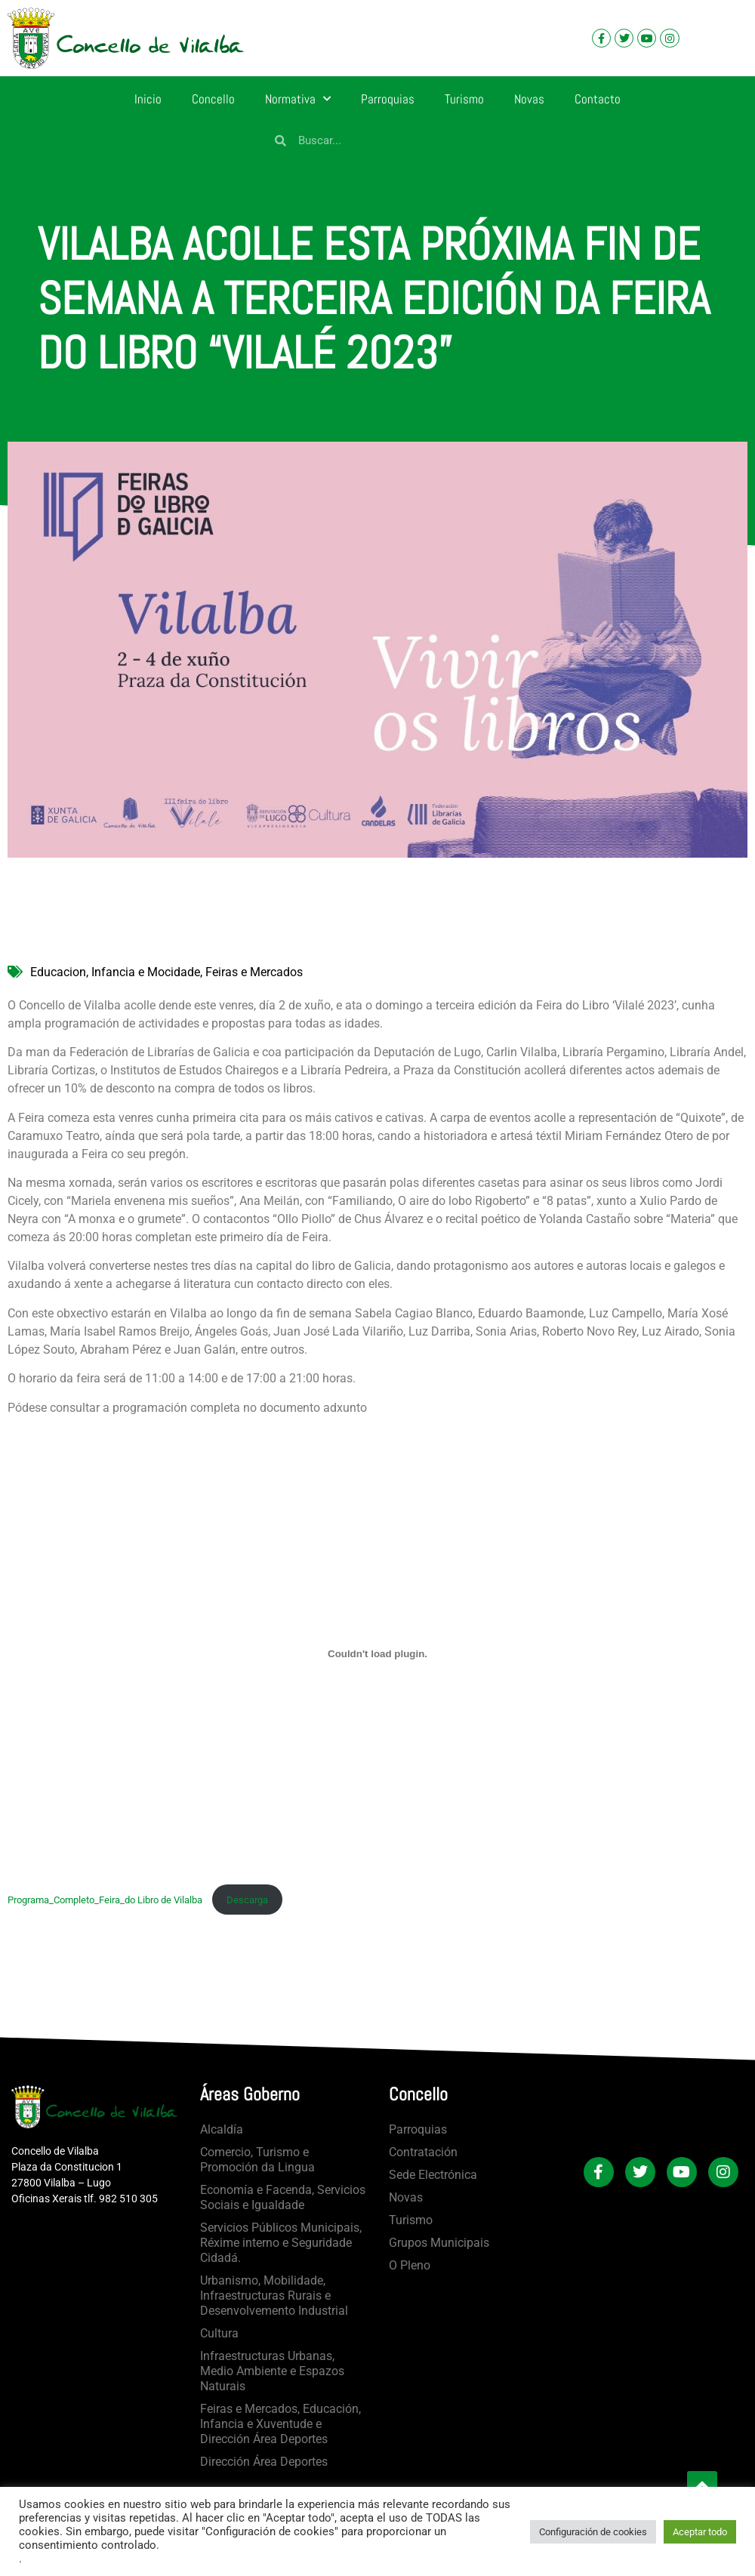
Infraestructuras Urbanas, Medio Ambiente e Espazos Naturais (272, 2371)
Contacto (598, 99)
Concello (213, 99)
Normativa (298, 99)
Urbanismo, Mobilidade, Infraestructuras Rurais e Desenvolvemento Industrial (274, 2295)
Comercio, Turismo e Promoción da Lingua (257, 2159)
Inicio (148, 99)
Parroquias (387, 99)
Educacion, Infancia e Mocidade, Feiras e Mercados (166, 972)
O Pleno (409, 2265)
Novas (529, 99)
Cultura (219, 2333)
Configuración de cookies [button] (593, 2531)
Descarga (247, 1900)
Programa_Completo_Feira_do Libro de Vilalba (106, 1900)
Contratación (423, 2152)
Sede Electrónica (433, 2175)
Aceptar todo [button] (700, 2531)
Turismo (464, 99)
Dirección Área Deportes (264, 2461)
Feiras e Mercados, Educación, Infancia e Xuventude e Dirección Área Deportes (280, 2424)
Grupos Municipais (439, 2243)
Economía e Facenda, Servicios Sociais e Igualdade (282, 2197)
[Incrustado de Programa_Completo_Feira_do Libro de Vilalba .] (377, 1654)
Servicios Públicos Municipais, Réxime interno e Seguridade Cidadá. (281, 2242)
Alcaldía (221, 2129)
